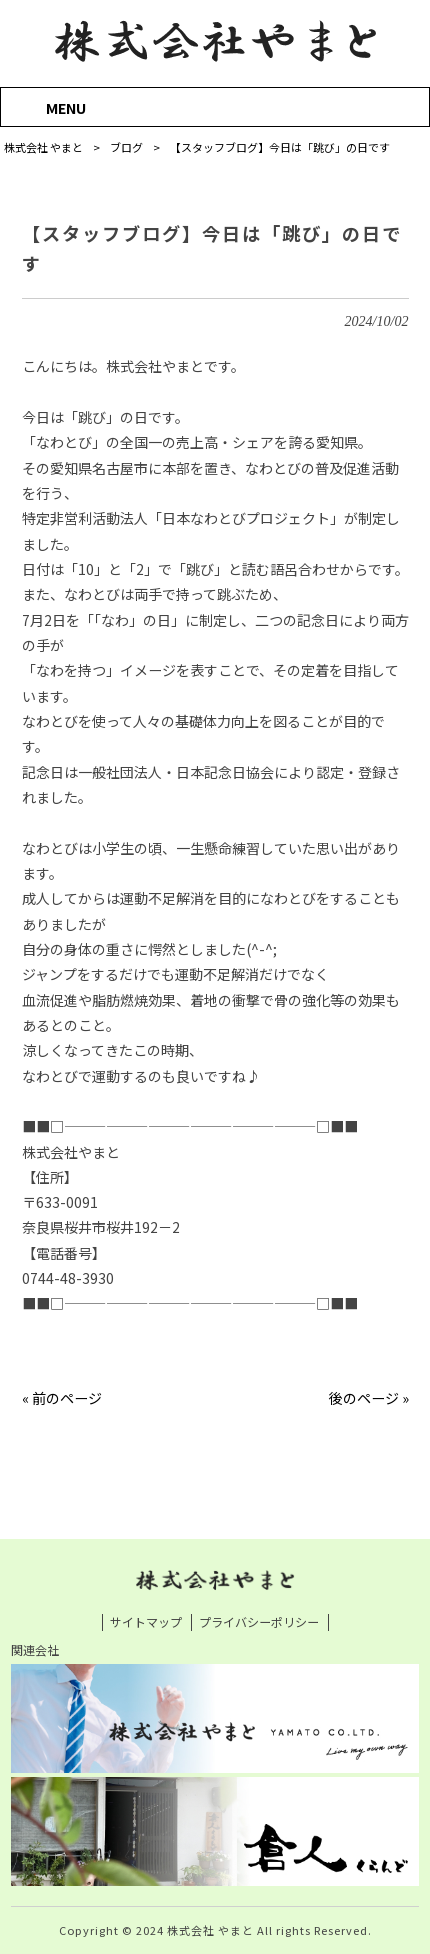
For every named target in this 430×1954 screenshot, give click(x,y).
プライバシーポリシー (259, 1622)
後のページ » (369, 1398)
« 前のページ (62, 1398)
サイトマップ (146, 1622)
